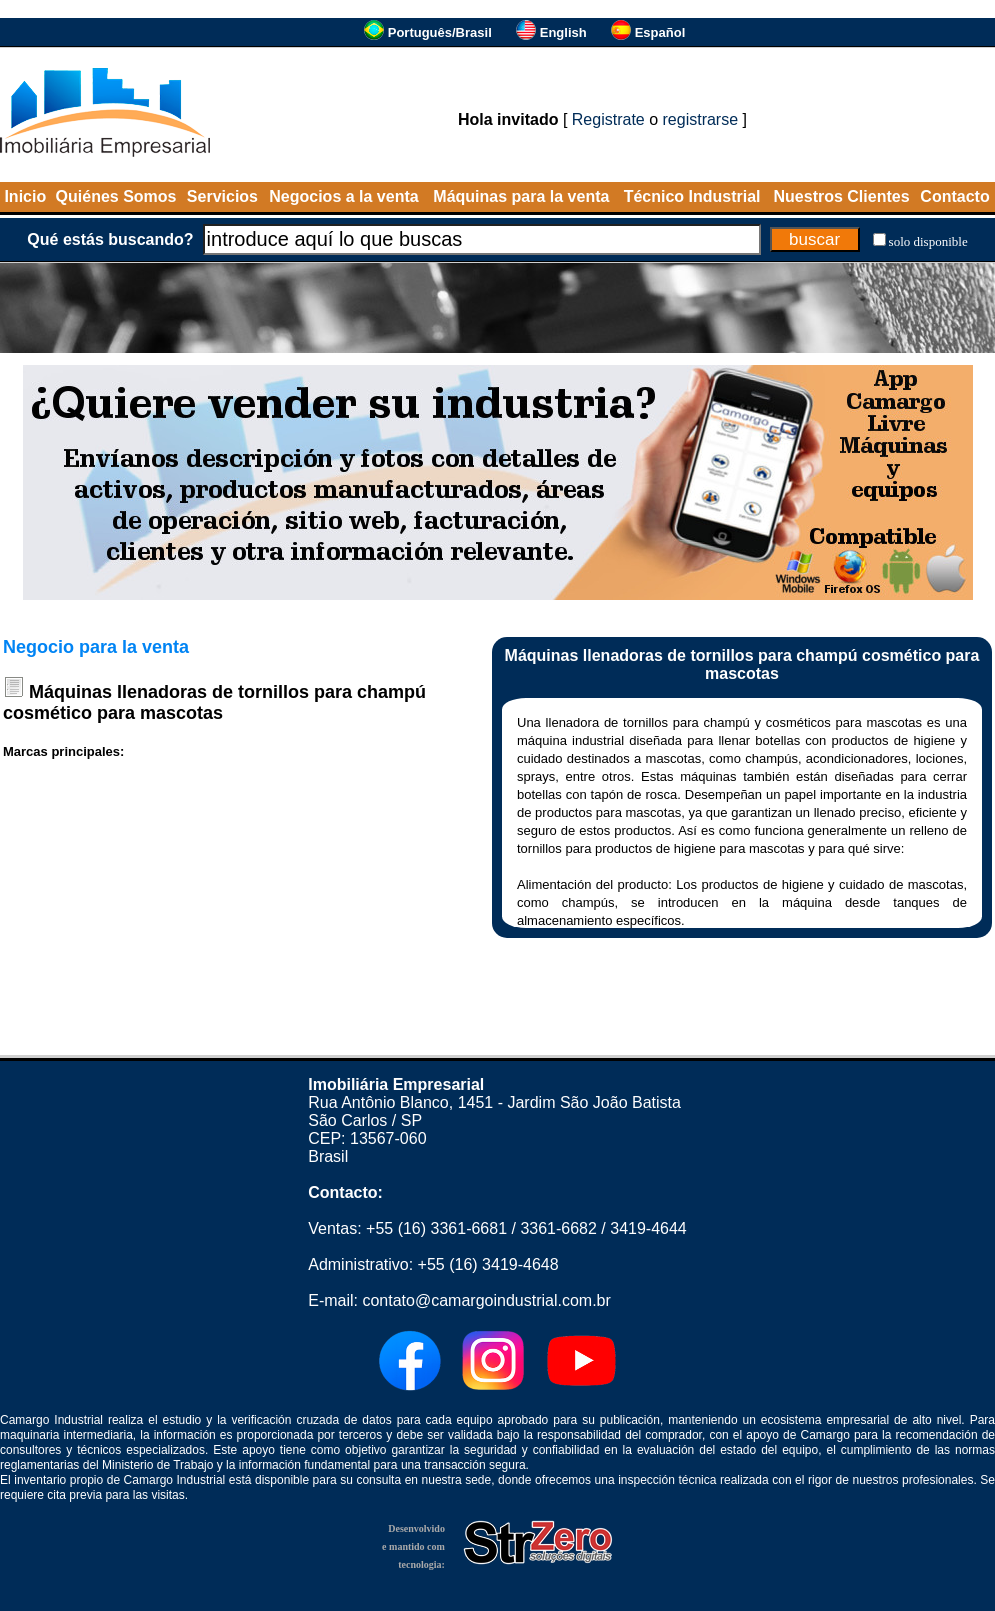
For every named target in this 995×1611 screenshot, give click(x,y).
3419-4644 (648, 1228)
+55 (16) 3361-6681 (436, 1228)
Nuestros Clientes (842, 196)
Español (660, 32)
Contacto (954, 196)
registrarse (701, 119)
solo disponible (928, 241)
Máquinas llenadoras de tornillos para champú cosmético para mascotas (214, 702)
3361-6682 (558, 1228)
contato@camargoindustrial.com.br (486, 1300)
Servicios (222, 196)
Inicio (25, 196)
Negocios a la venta (343, 196)
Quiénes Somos (116, 196)
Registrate (608, 119)
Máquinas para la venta (521, 196)
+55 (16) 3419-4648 (488, 1264)
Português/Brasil (440, 32)
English (563, 32)
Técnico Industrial (692, 196)
